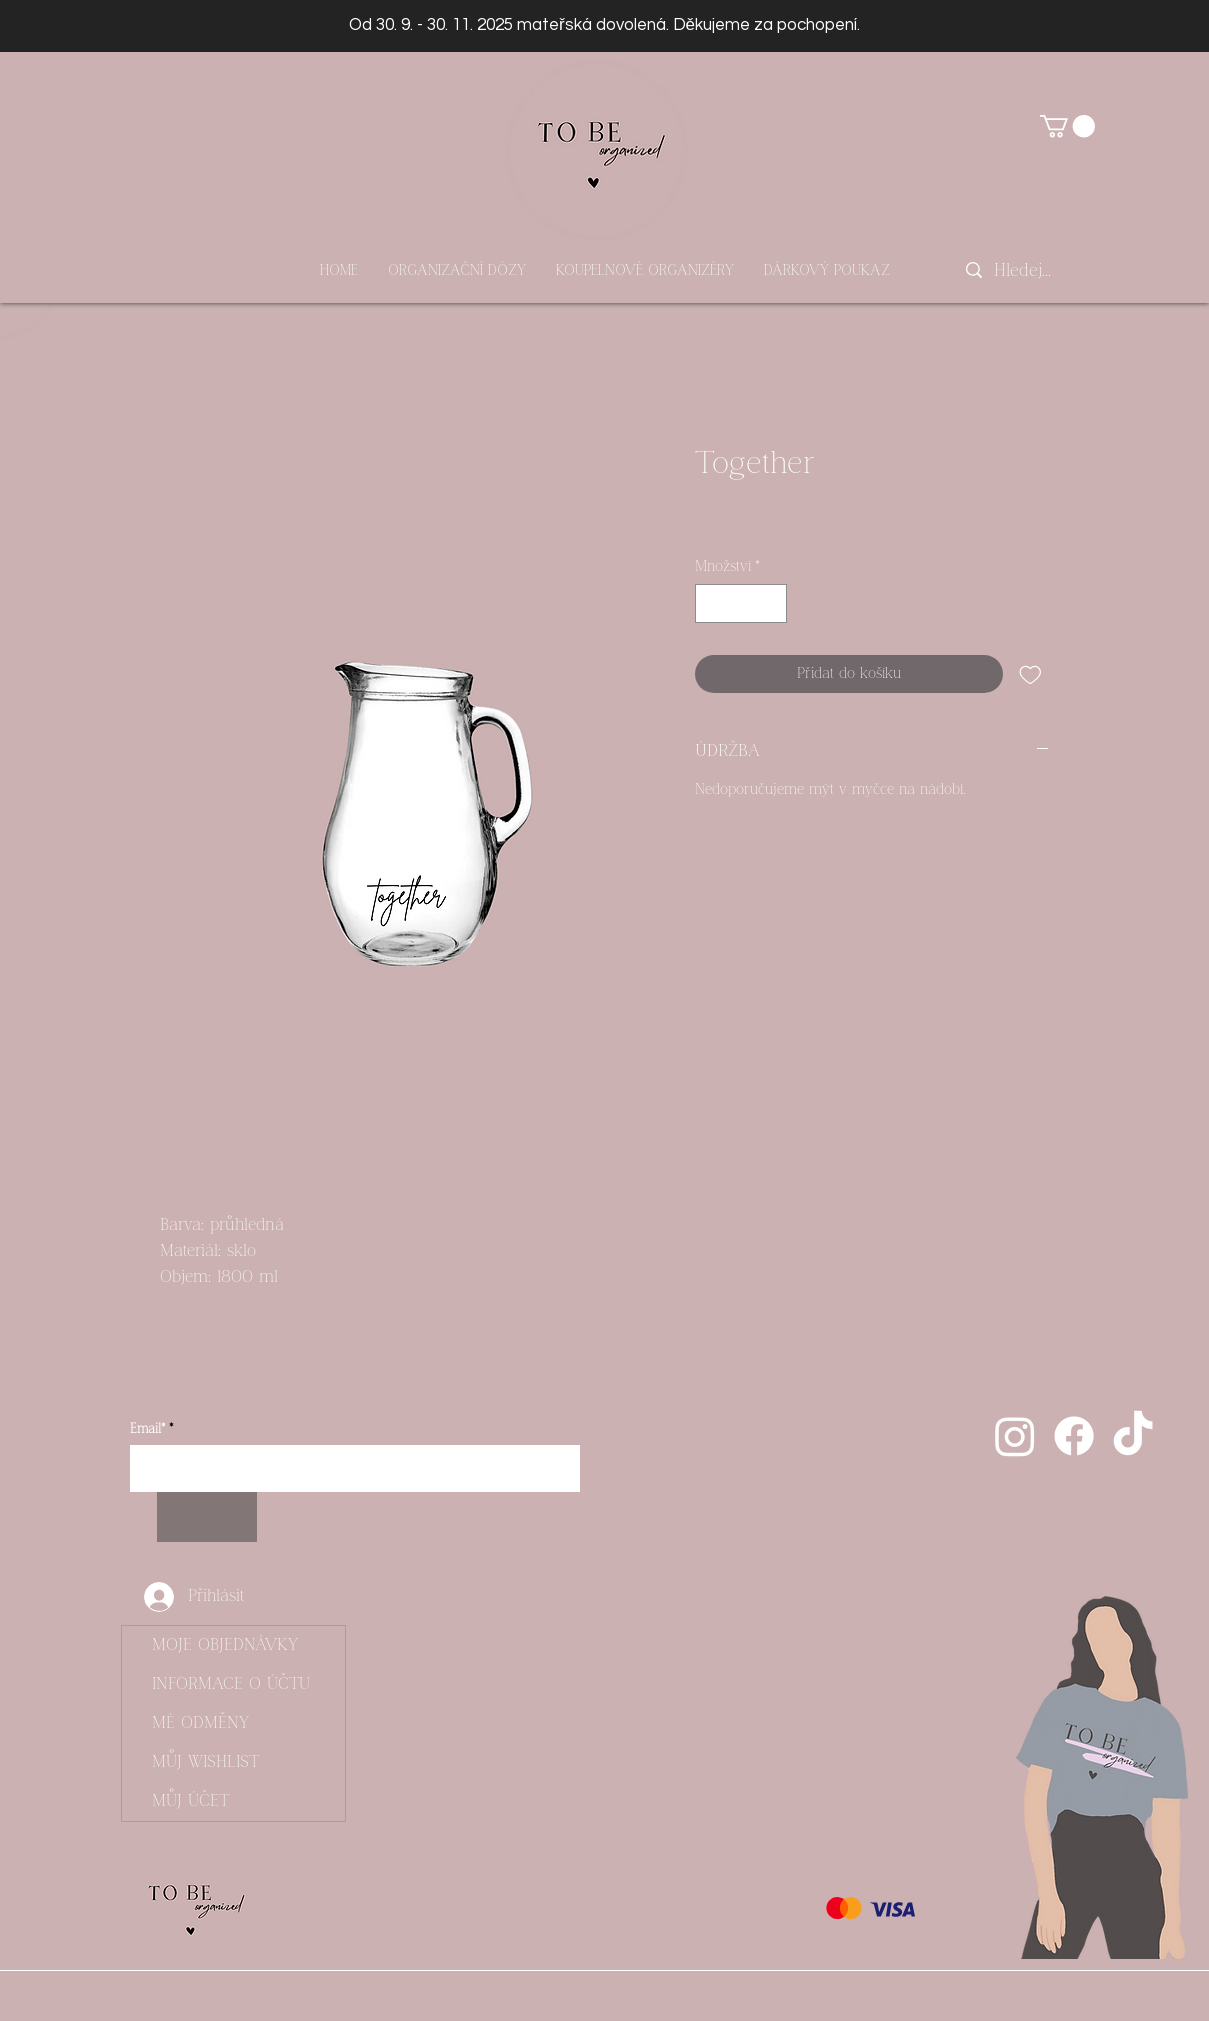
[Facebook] (1074, 1436)
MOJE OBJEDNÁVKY (225, 1645)
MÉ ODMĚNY (200, 1723)
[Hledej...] (1023, 270)
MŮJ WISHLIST (205, 1762)
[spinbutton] (740, 603)
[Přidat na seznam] (1030, 674)
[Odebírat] (207, 1517)
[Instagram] (1015, 1436)
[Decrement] (711, 603)
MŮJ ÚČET (190, 1801)
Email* (147, 1429)
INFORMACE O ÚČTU (231, 1684)
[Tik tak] (1133, 1436)
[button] (1067, 126)
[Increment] (770, 603)
